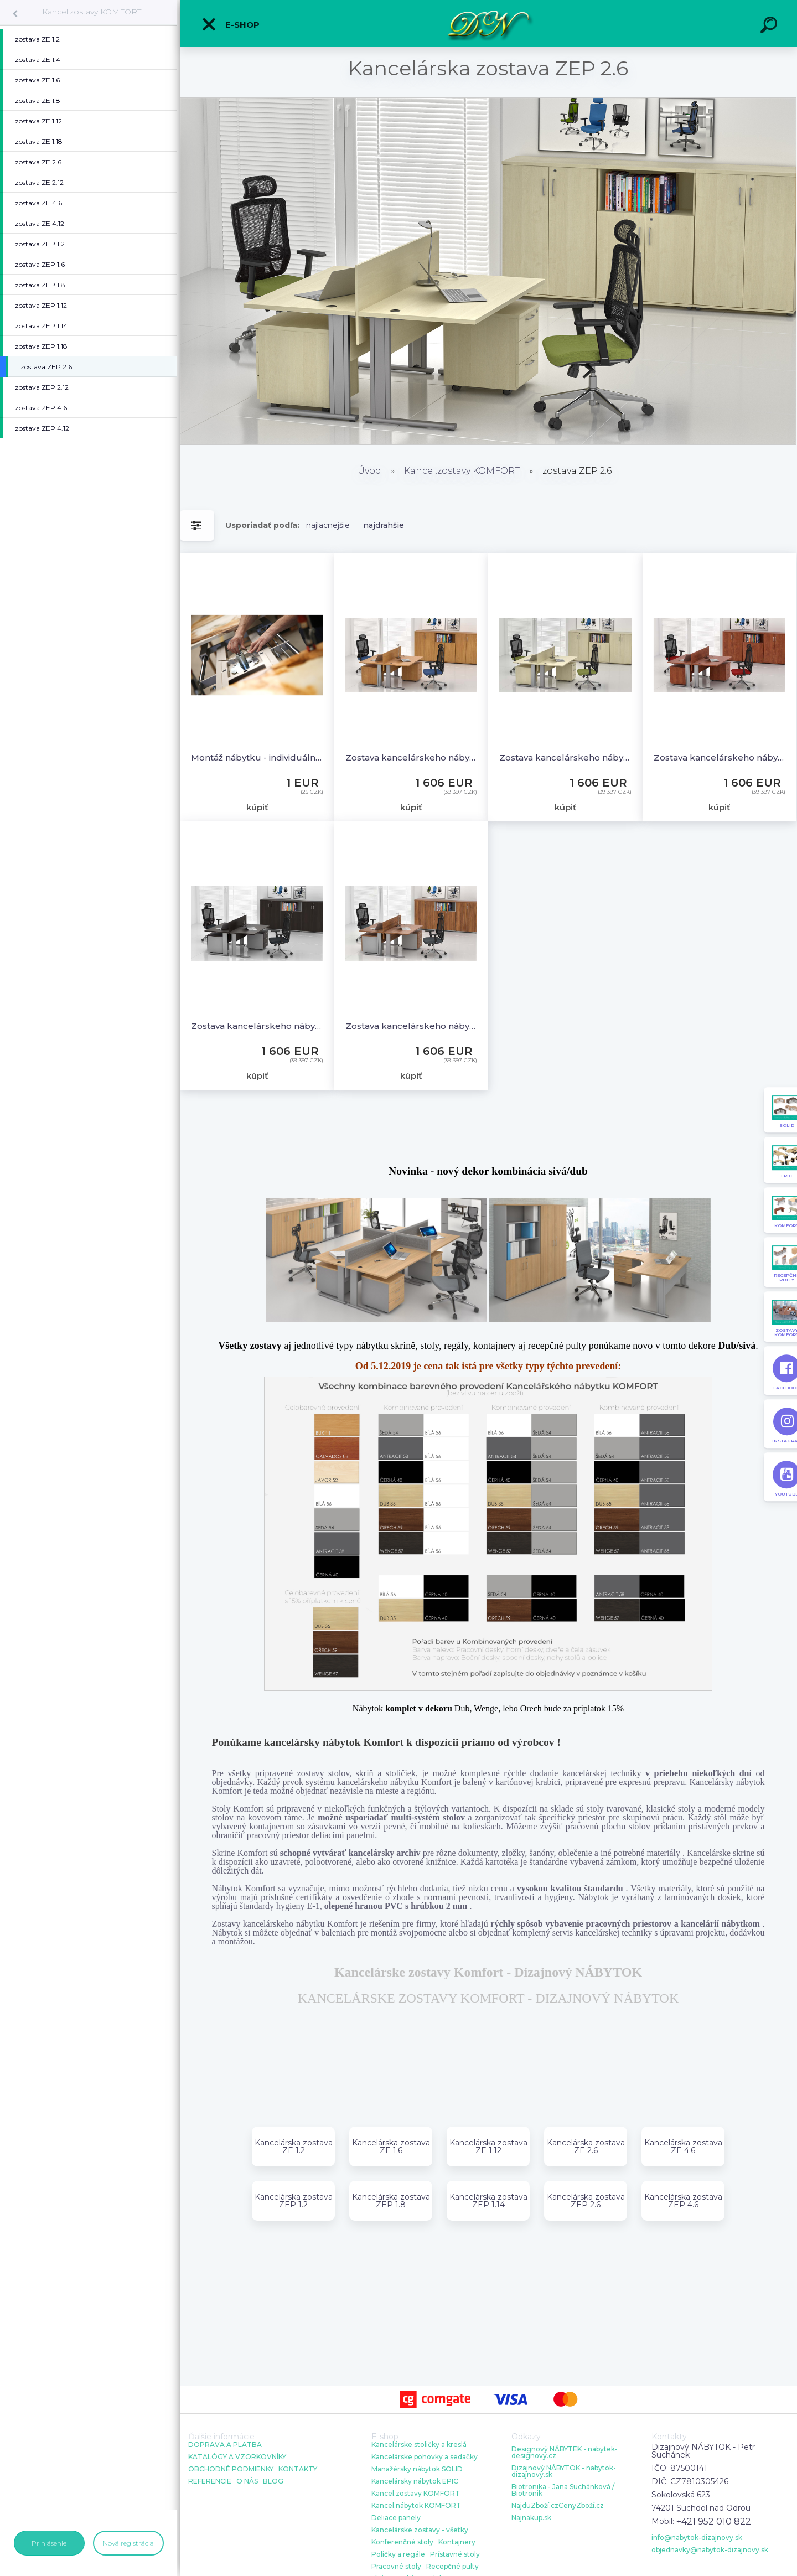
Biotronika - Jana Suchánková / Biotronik (562, 2490)
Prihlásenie (49, 2543)
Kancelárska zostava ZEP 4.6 (683, 2201)
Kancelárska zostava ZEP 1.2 (294, 2201)
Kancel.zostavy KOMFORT (91, 12)
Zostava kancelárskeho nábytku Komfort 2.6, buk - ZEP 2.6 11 (411, 757)
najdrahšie (383, 525)
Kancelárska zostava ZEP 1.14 (488, 2201)
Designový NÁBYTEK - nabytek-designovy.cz (564, 2452)
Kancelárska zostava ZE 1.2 (294, 2146)
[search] (770, 26)
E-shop (230, 24)
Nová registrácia (128, 2543)
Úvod (369, 470)
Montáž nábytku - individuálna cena (257, 757)
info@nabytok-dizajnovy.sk (696, 2537)
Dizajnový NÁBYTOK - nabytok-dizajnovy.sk (563, 2471)
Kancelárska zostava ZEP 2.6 (586, 2201)
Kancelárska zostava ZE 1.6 (391, 2146)
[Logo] (488, 23)
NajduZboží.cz (534, 2505)
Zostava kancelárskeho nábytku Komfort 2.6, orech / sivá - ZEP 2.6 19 (411, 1026)
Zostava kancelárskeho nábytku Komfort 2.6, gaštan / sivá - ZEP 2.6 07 (257, 1026)
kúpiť (257, 807)
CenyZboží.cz (581, 2505)
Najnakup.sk (531, 2518)
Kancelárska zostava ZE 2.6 (586, 2146)
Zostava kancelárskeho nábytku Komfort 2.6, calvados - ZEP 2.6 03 (720, 757)
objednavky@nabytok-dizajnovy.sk (709, 2550)
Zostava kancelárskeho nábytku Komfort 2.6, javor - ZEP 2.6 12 (565, 757)
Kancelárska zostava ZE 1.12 (488, 2146)
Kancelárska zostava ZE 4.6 (683, 2146)
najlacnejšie (328, 525)
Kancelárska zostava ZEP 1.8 (391, 2201)
